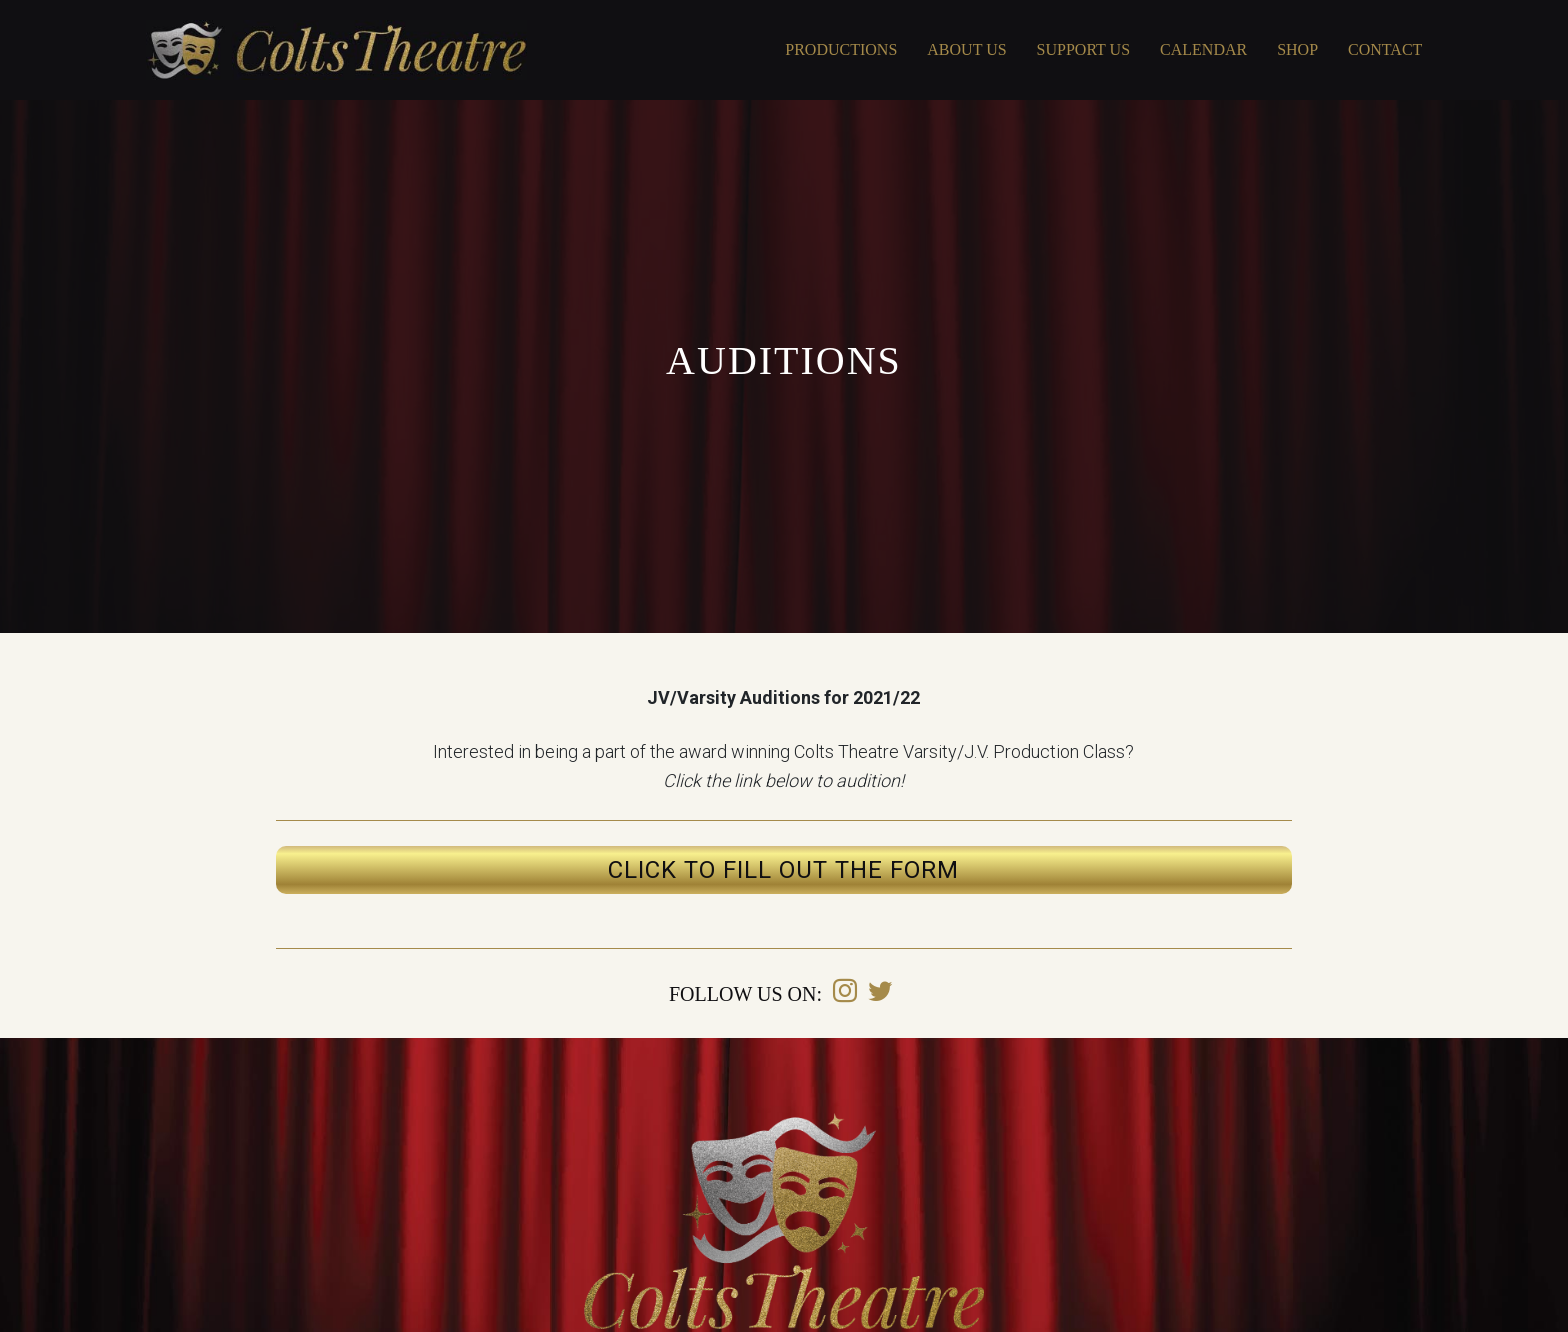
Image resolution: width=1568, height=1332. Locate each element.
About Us (966, 49)
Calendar (1203, 49)
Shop (1297, 49)
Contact (1385, 49)
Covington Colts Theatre (336, 50)
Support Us (1083, 49)
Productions (841, 49)
